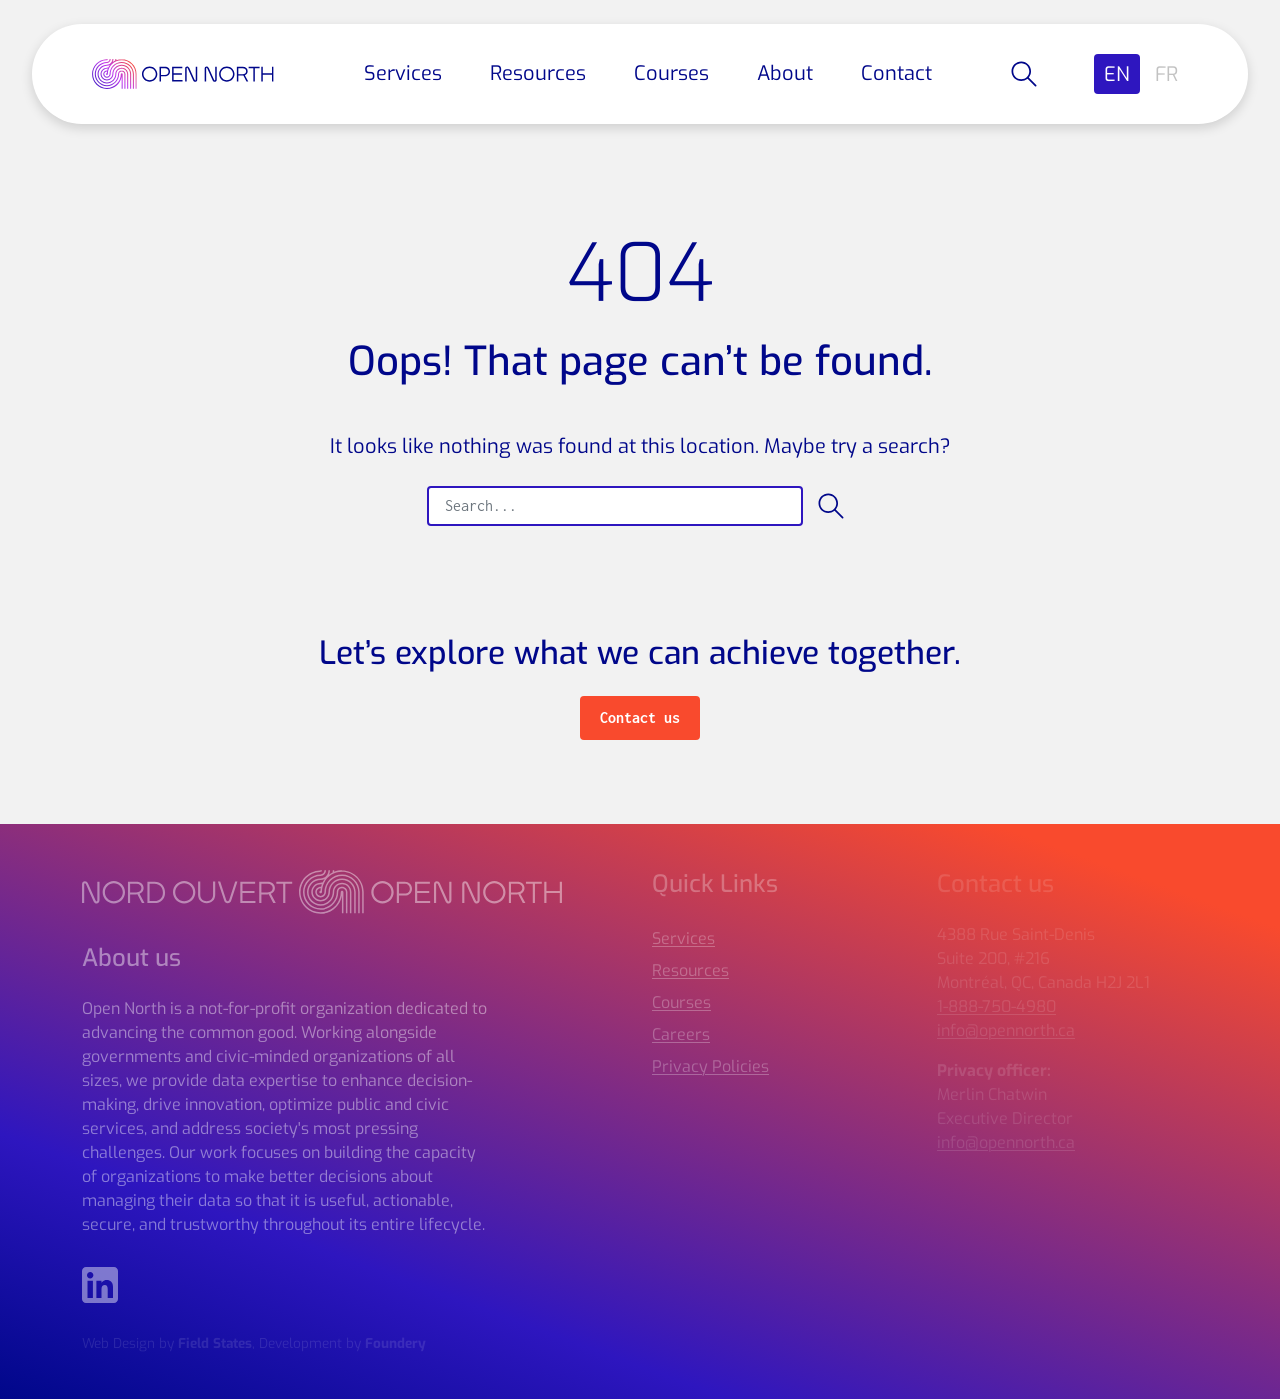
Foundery (395, 1343)
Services (403, 73)
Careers (681, 1034)
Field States (215, 1343)
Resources (538, 73)
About (785, 73)
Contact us (640, 717)
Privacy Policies (710, 1066)
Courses (671, 73)
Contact (896, 73)
